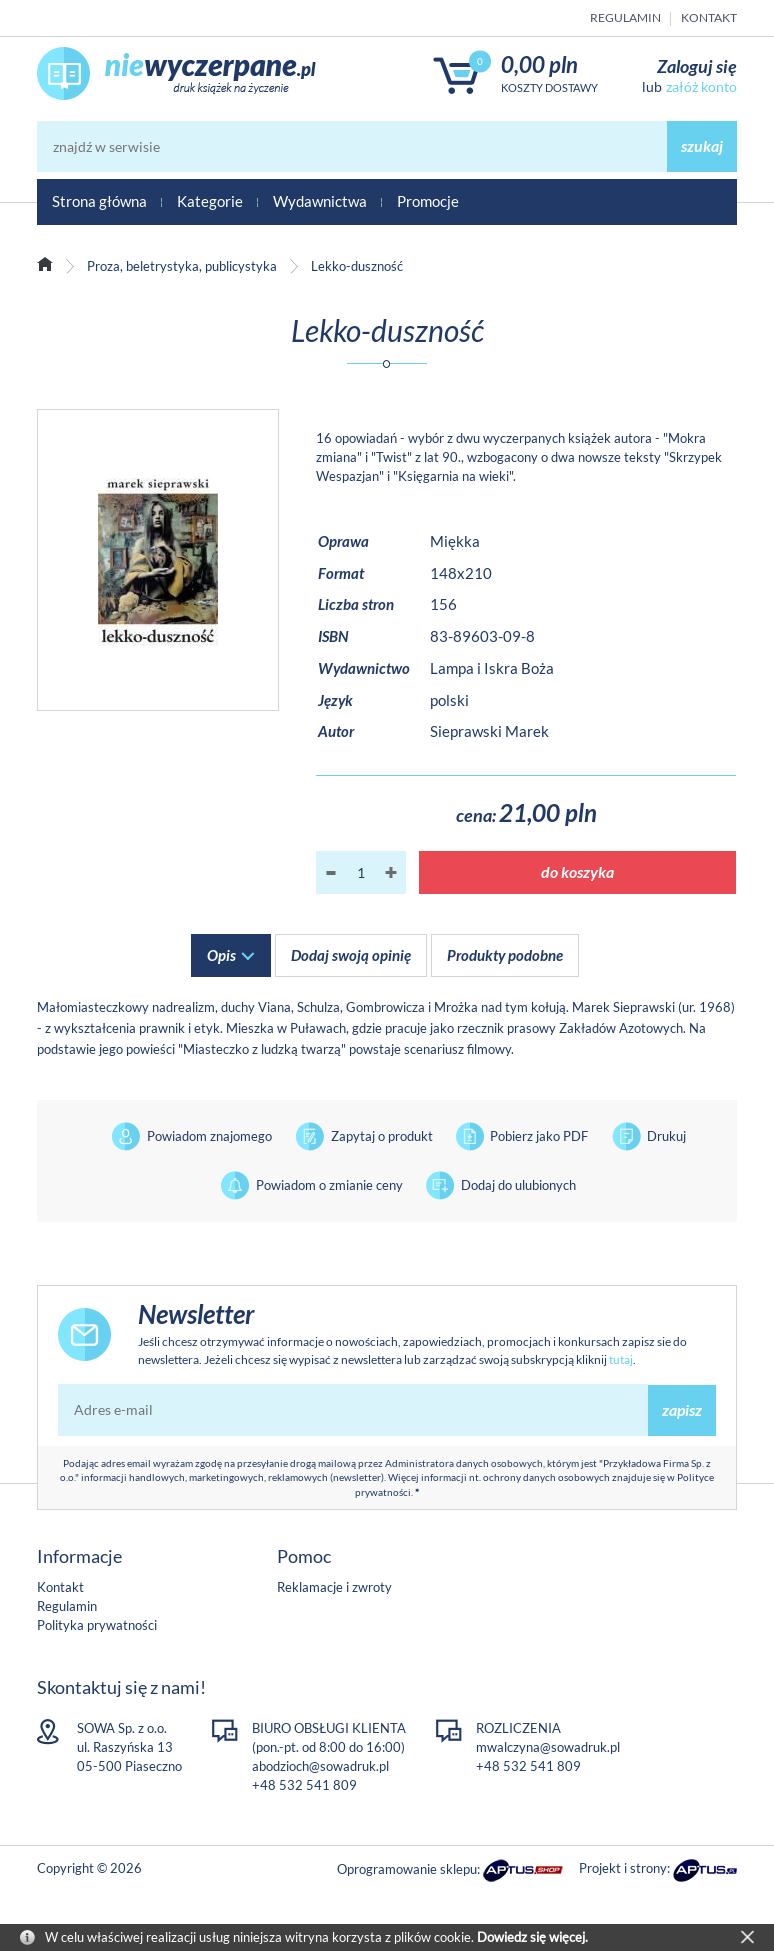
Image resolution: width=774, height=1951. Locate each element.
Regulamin (625, 17)
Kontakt (709, 17)
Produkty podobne (505, 955)
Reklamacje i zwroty (334, 1587)
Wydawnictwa (320, 201)
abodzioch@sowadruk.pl (320, 1766)
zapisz (682, 1409)
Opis (221, 955)
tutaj (621, 1359)
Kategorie (210, 201)
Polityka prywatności (97, 1625)
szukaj (702, 145)
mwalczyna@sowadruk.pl (548, 1747)
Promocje (428, 201)
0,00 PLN (539, 64)
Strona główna (99, 201)
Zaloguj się (697, 66)
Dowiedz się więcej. (532, 1937)
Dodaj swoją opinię (351, 955)
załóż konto (701, 86)
